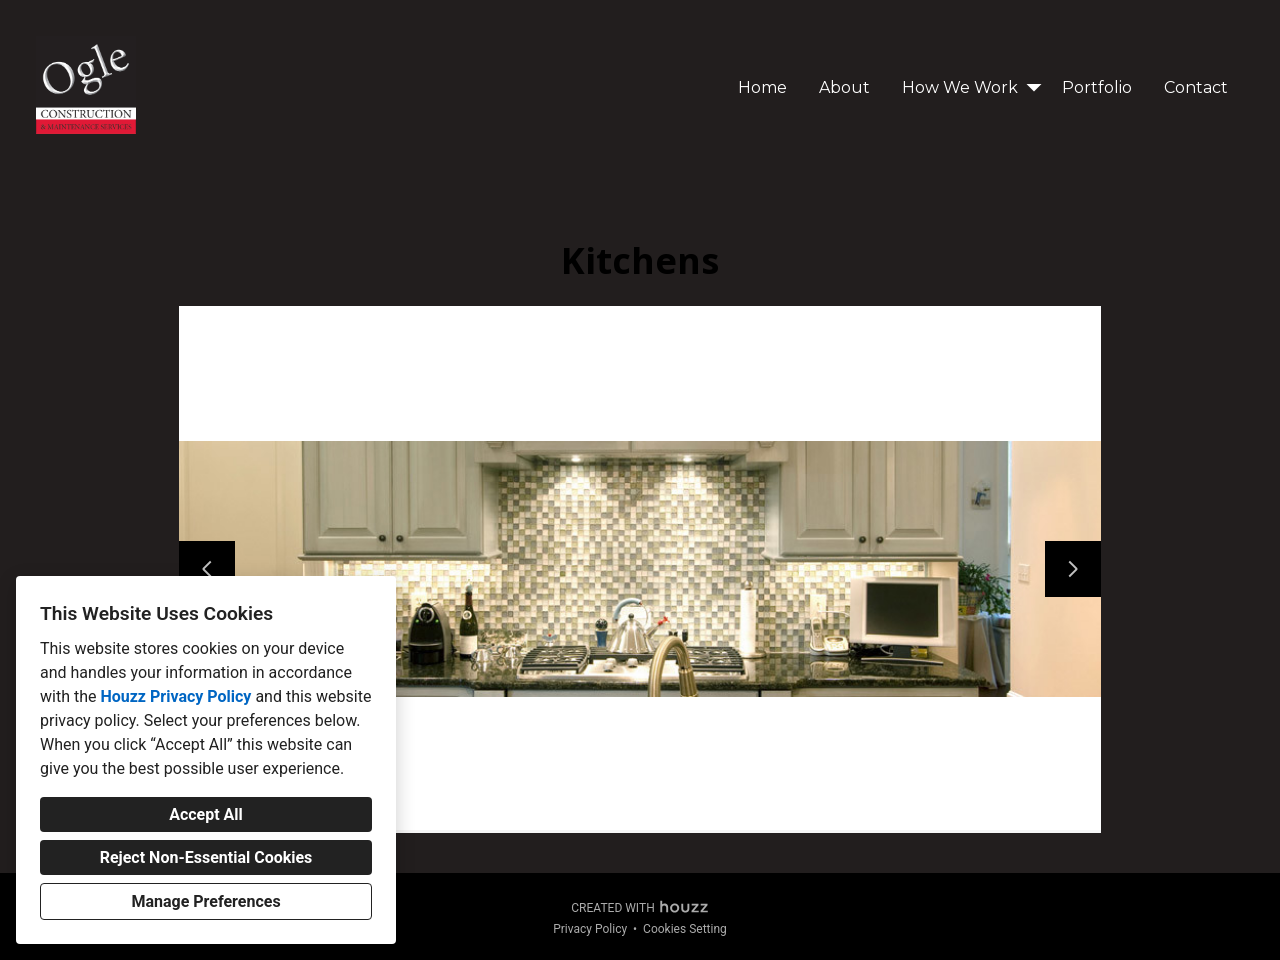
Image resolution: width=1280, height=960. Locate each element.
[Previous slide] (207, 569)
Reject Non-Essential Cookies (206, 857)
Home (762, 87)
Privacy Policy (590, 929)
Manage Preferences (205, 901)
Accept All (206, 814)
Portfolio (1097, 87)
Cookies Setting (685, 929)
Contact (1196, 87)
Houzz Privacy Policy (175, 696)
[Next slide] (1073, 569)
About (844, 87)
